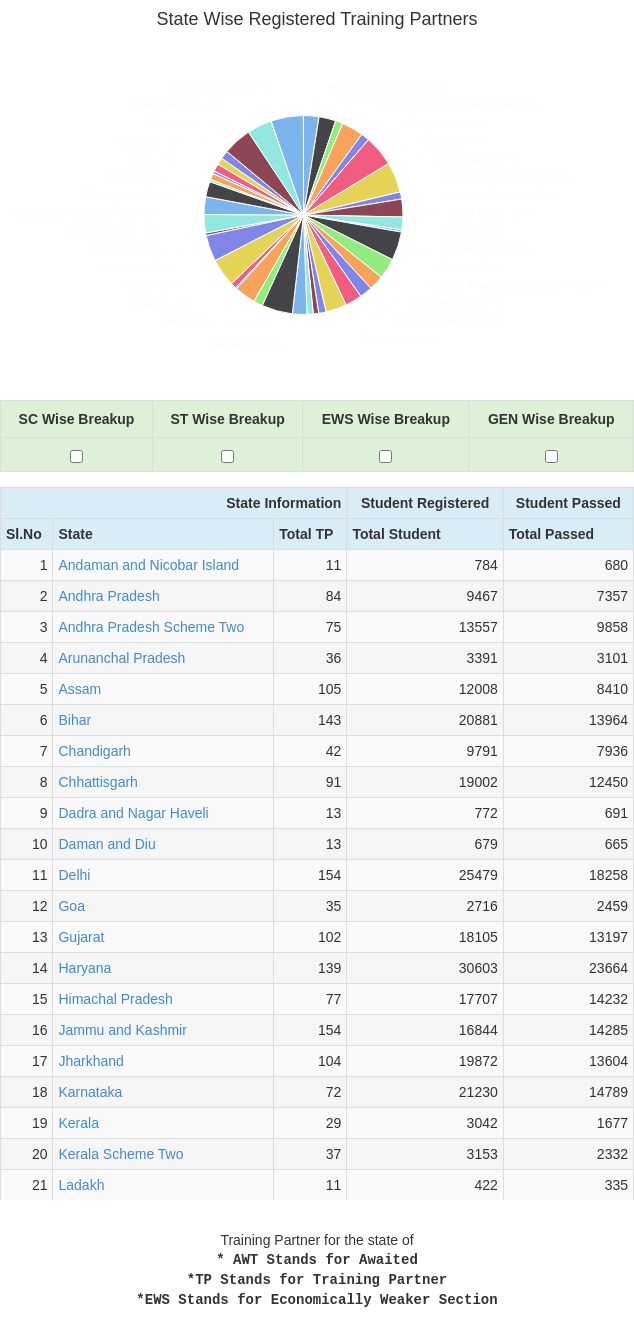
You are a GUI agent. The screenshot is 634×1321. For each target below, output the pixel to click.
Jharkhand (90, 1061)
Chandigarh (94, 751)
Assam (79, 689)
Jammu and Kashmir (122, 1030)
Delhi (74, 875)
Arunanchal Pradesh (121, 658)
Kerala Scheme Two (120, 1154)
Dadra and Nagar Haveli (133, 813)
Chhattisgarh (97, 782)
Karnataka (90, 1092)
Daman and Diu (106, 844)
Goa (71, 906)
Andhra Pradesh (108, 596)
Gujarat (81, 937)
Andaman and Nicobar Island (148, 565)
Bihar (74, 720)
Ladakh (81, 1185)
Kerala (78, 1123)
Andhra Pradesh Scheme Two (151, 627)
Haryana (84, 968)
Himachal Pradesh (115, 999)
